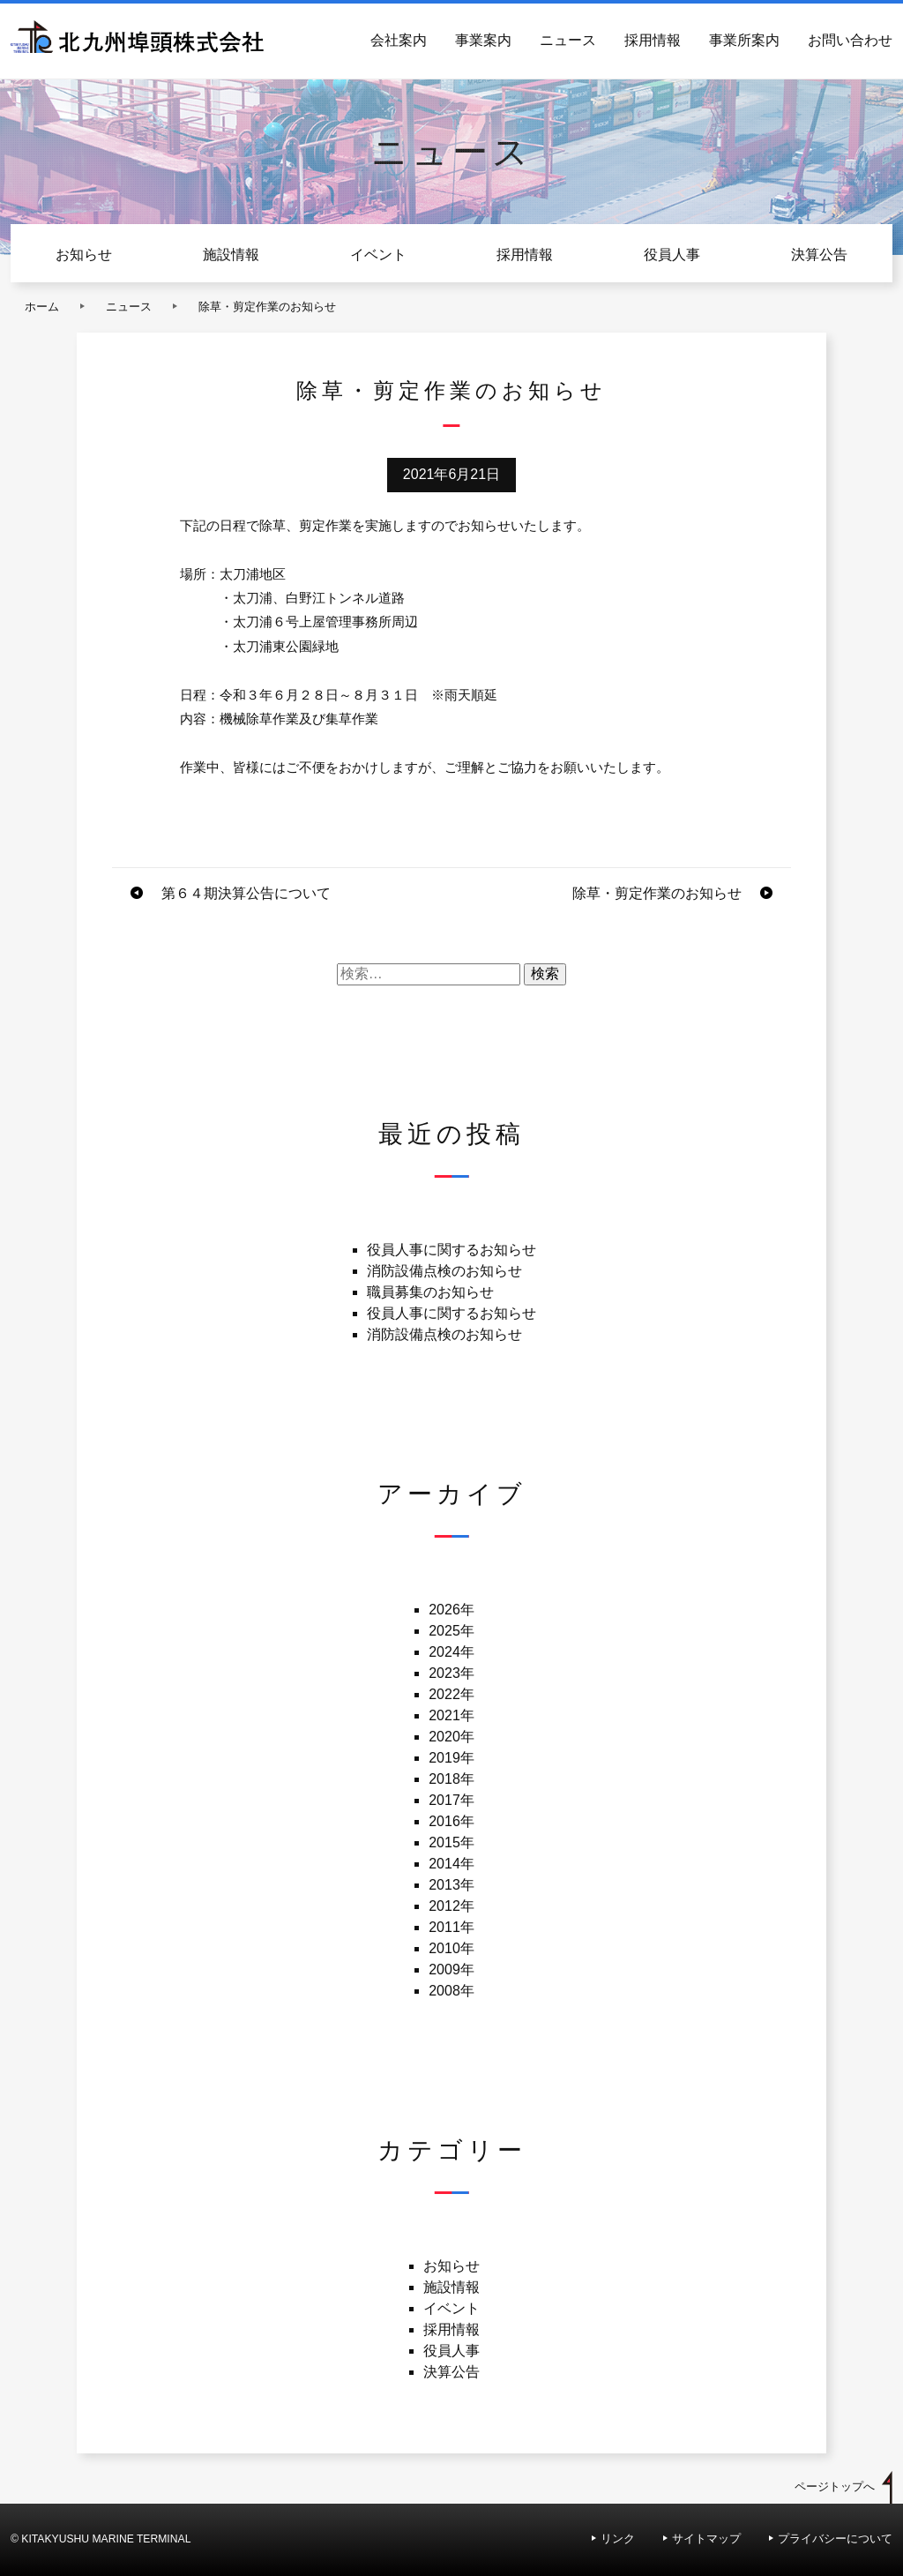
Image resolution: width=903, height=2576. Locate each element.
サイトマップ (706, 2538)
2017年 (451, 1800)
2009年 (451, 1969)
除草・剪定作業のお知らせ (657, 893)
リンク (618, 2538)
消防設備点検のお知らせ (444, 1270)
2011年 (451, 1927)
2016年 (451, 1821)
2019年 (451, 1757)
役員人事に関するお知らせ (451, 1249)
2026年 (451, 1609)
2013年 (451, 1884)
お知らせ (84, 254)
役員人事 (672, 254)
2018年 (451, 1778)
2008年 (451, 1990)
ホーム (42, 306)
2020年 (451, 1736)
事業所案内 (744, 40)
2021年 (451, 1715)
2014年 (451, 1863)
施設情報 (231, 254)
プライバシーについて (835, 2538)
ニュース (568, 40)
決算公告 (819, 254)
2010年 (451, 1948)
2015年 (451, 1842)
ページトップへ (835, 2486)
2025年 (451, 1630)
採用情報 (652, 40)
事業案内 (483, 40)
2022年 (451, 1694)
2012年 (451, 1905)
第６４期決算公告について (246, 893)
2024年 (451, 1651)
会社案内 (398, 40)
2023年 (451, 1673)
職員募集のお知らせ (430, 1291)
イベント (378, 254)
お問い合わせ (850, 40)
